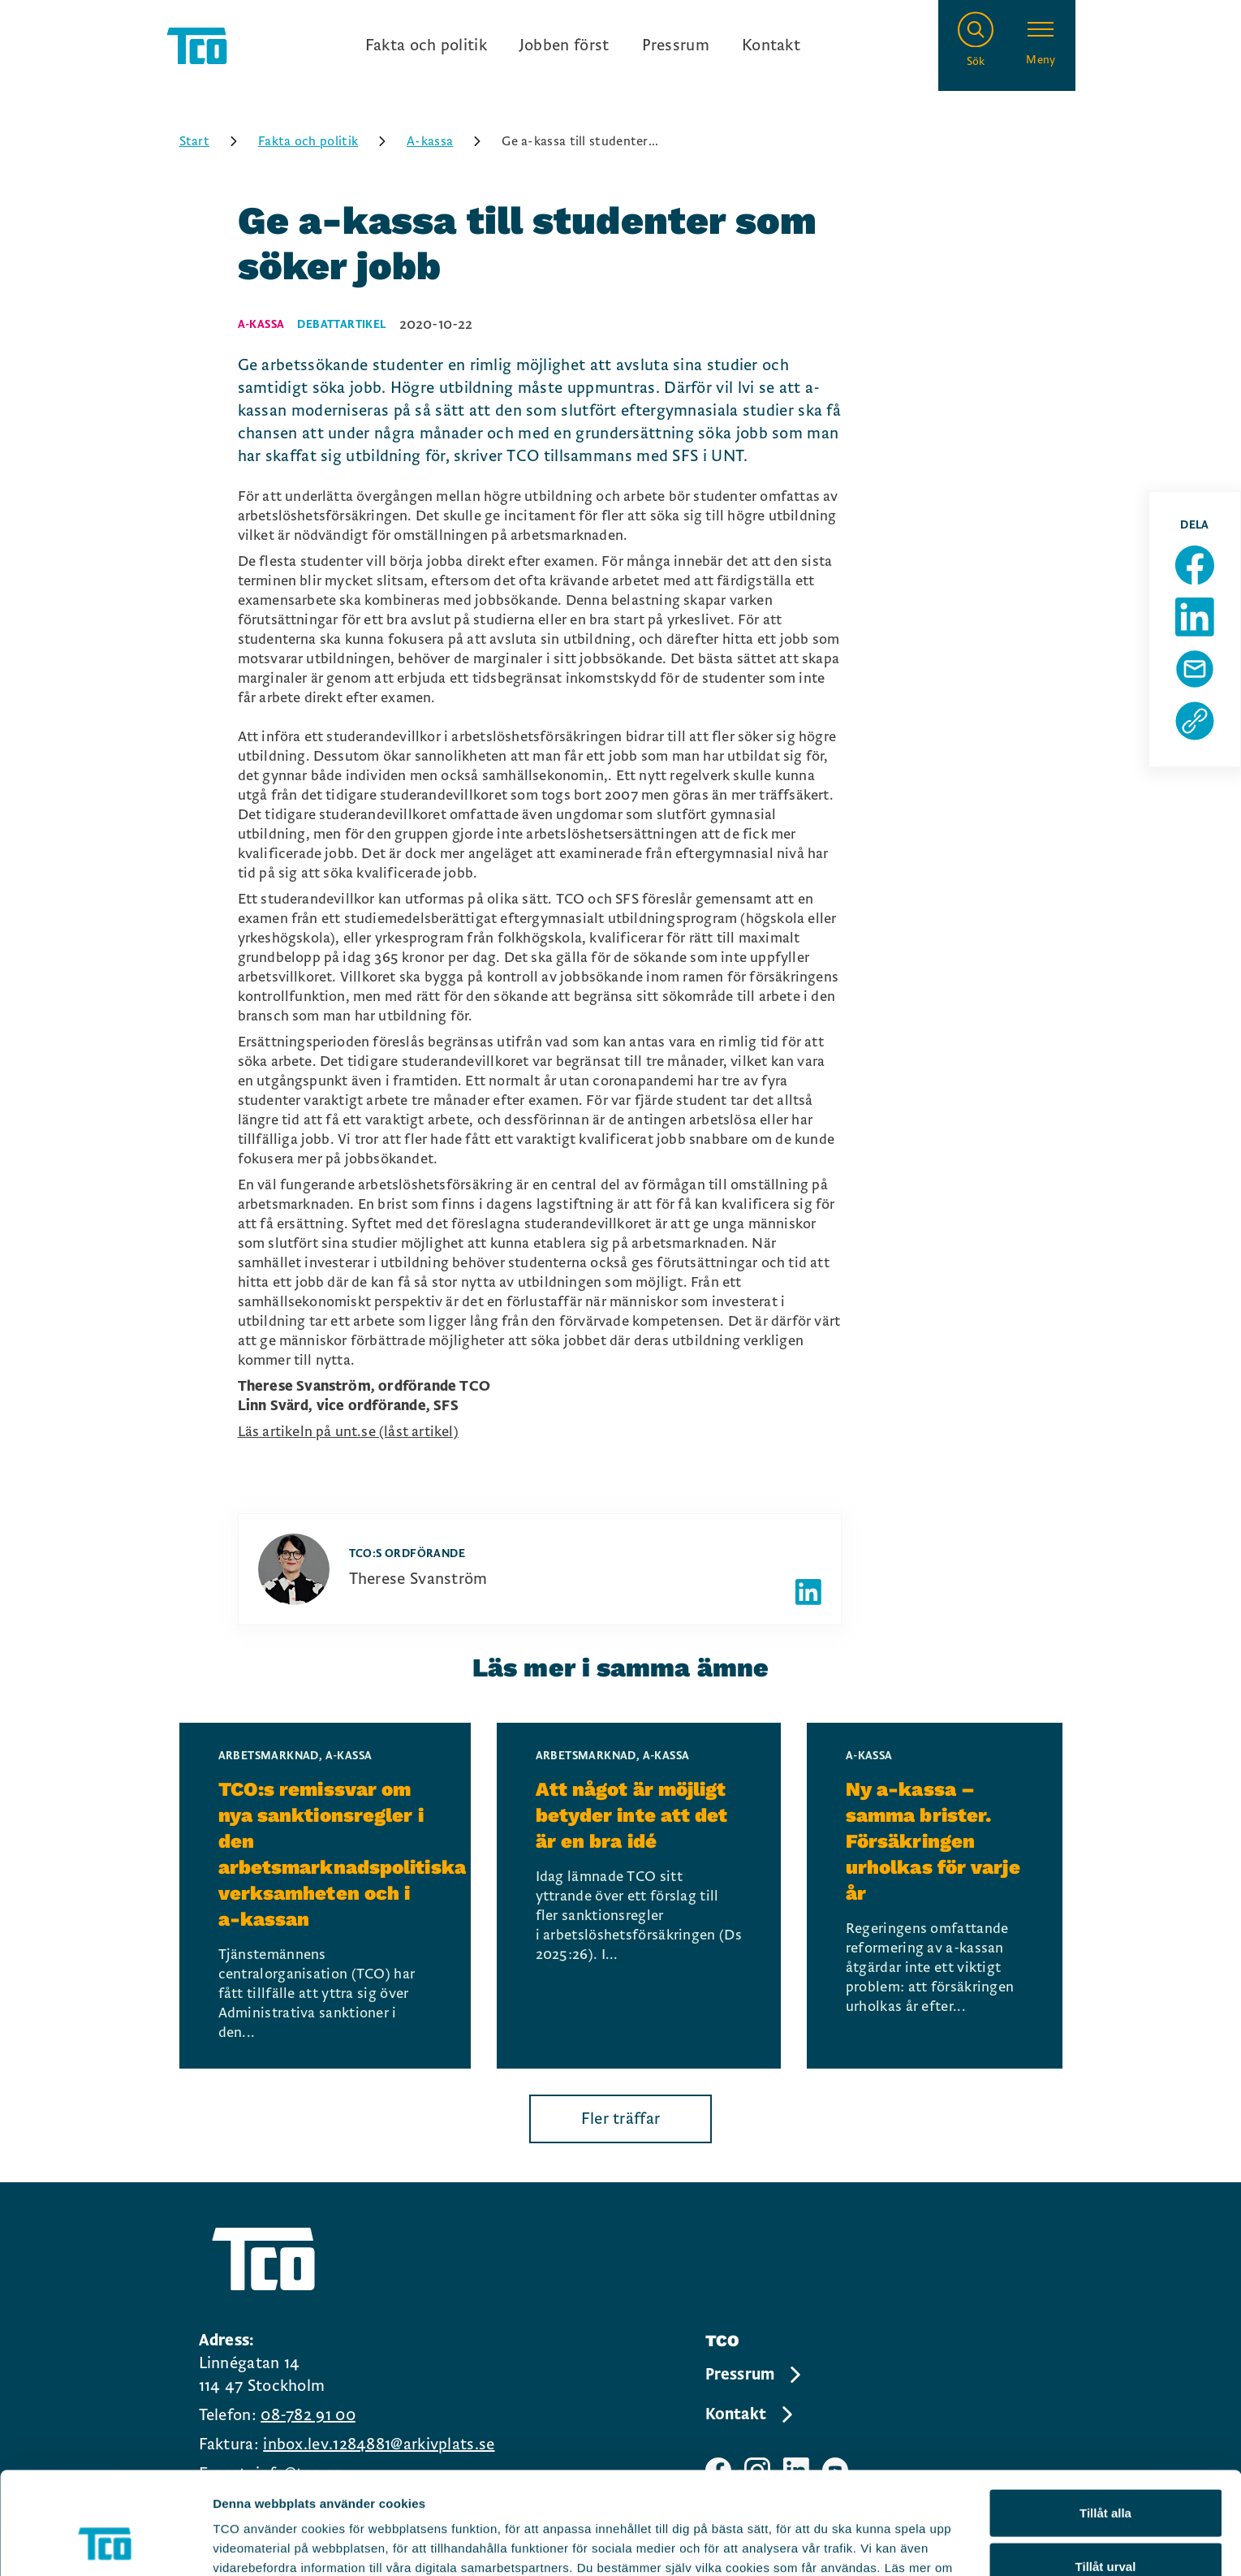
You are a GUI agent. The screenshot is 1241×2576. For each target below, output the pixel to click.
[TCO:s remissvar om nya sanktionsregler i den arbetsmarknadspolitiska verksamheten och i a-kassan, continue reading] (325, 1896)
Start (214, 141)
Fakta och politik (426, 45)
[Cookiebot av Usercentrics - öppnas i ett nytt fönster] (105, 2544)
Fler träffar (621, 2119)
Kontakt (771, 45)
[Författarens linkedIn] (808, 1592)
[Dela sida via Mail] (1194, 668)
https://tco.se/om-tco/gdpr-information (663, 2491)
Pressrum (675, 45)
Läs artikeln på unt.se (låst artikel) (348, 1431)
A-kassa (449, 141)
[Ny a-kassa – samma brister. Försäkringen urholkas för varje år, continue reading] (934, 1896)
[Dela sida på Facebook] (1194, 565)
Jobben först (564, 45)
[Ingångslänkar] (583, 45)
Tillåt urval (1105, 2470)
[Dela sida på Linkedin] (1194, 617)
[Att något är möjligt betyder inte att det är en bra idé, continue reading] (639, 1896)
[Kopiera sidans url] (1194, 720)
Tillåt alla (1105, 2416)
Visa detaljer (882, 2544)
